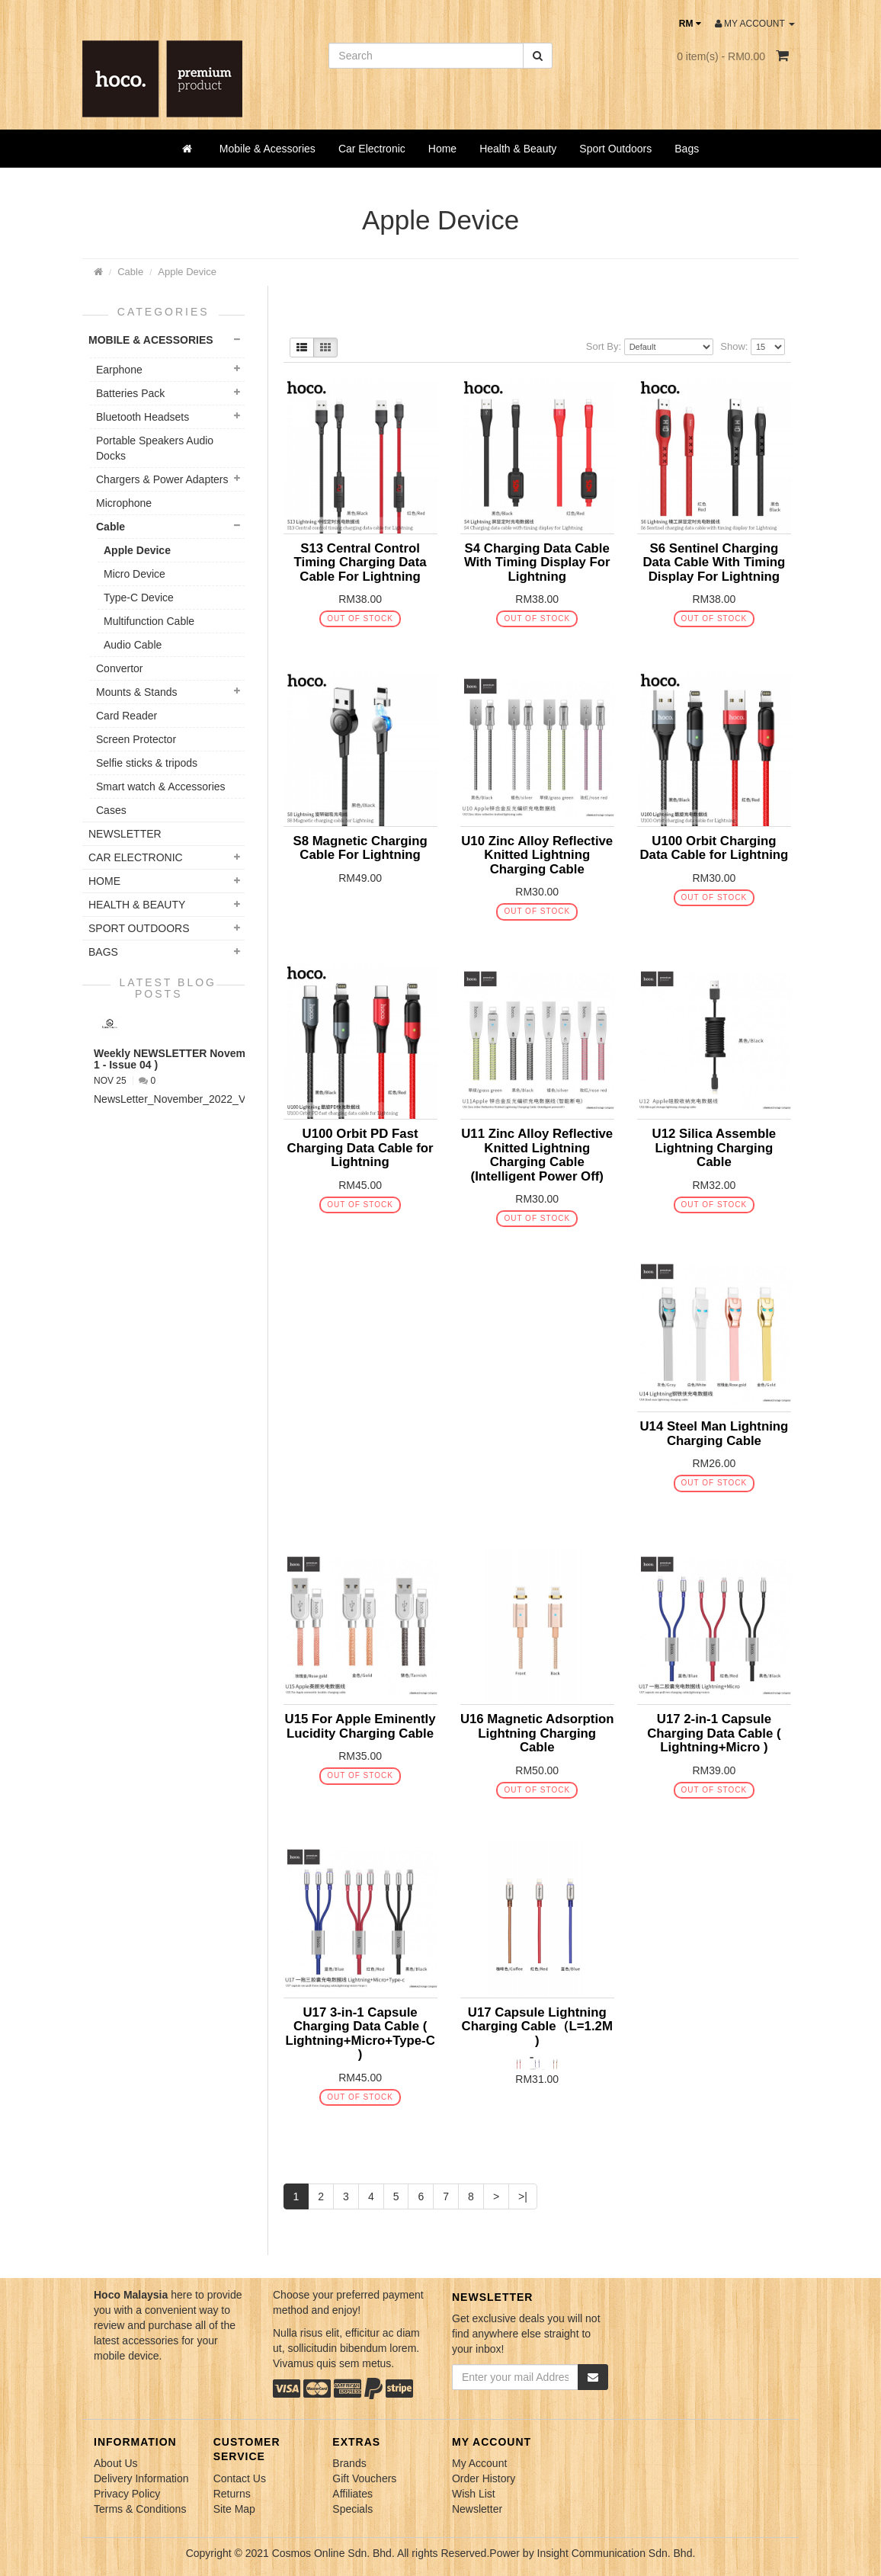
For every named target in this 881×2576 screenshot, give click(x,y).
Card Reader (126, 716)
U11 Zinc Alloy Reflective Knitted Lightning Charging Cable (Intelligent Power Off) (537, 1154)
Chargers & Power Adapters (162, 479)
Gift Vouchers (364, 2478)
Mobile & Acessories (267, 149)
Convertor (119, 668)
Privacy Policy (127, 2494)
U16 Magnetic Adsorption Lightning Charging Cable (537, 1733)
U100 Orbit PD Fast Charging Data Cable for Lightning (360, 1147)
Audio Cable (133, 645)
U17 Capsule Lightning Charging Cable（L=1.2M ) (537, 2026)
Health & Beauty (517, 149)
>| (522, 2196)
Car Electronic (371, 149)
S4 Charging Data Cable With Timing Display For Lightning (537, 562)
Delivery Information (141, 2478)
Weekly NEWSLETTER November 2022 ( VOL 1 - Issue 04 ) (207, 1059)
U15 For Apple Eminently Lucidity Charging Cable (360, 1726)
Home (442, 149)
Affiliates (352, 2494)
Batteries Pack (130, 393)
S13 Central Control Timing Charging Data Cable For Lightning (360, 562)
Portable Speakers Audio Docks (154, 448)
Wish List (473, 2494)
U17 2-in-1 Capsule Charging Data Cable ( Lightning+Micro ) (713, 1733)
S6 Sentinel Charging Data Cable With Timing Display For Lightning (713, 562)
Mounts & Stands (137, 692)
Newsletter (477, 2509)
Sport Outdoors (615, 149)
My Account (479, 2463)
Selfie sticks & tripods (146, 763)
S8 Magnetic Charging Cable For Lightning (360, 848)
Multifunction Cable (149, 621)
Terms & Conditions (140, 2509)
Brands (349, 2463)
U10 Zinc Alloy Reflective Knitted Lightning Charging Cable (537, 855)
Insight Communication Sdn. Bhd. (616, 2553)
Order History (483, 2478)
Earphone (119, 370)
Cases (111, 810)
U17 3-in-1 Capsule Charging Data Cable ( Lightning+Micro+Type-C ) (359, 2033)
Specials (352, 2509)
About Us (116, 2463)
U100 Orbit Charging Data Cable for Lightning (713, 848)
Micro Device (134, 574)
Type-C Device (139, 597)
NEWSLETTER (125, 834)
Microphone (124, 503)
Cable (130, 271)
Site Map (234, 2509)
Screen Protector (136, 739)
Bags (686, 149)
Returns (232, 2494)
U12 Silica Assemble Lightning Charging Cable (714, 1147)
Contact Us (239, 2478)
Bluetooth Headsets (142, 417)
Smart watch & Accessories (161, 786)
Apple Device (187, 271)
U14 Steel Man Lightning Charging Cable (713, 1433)
